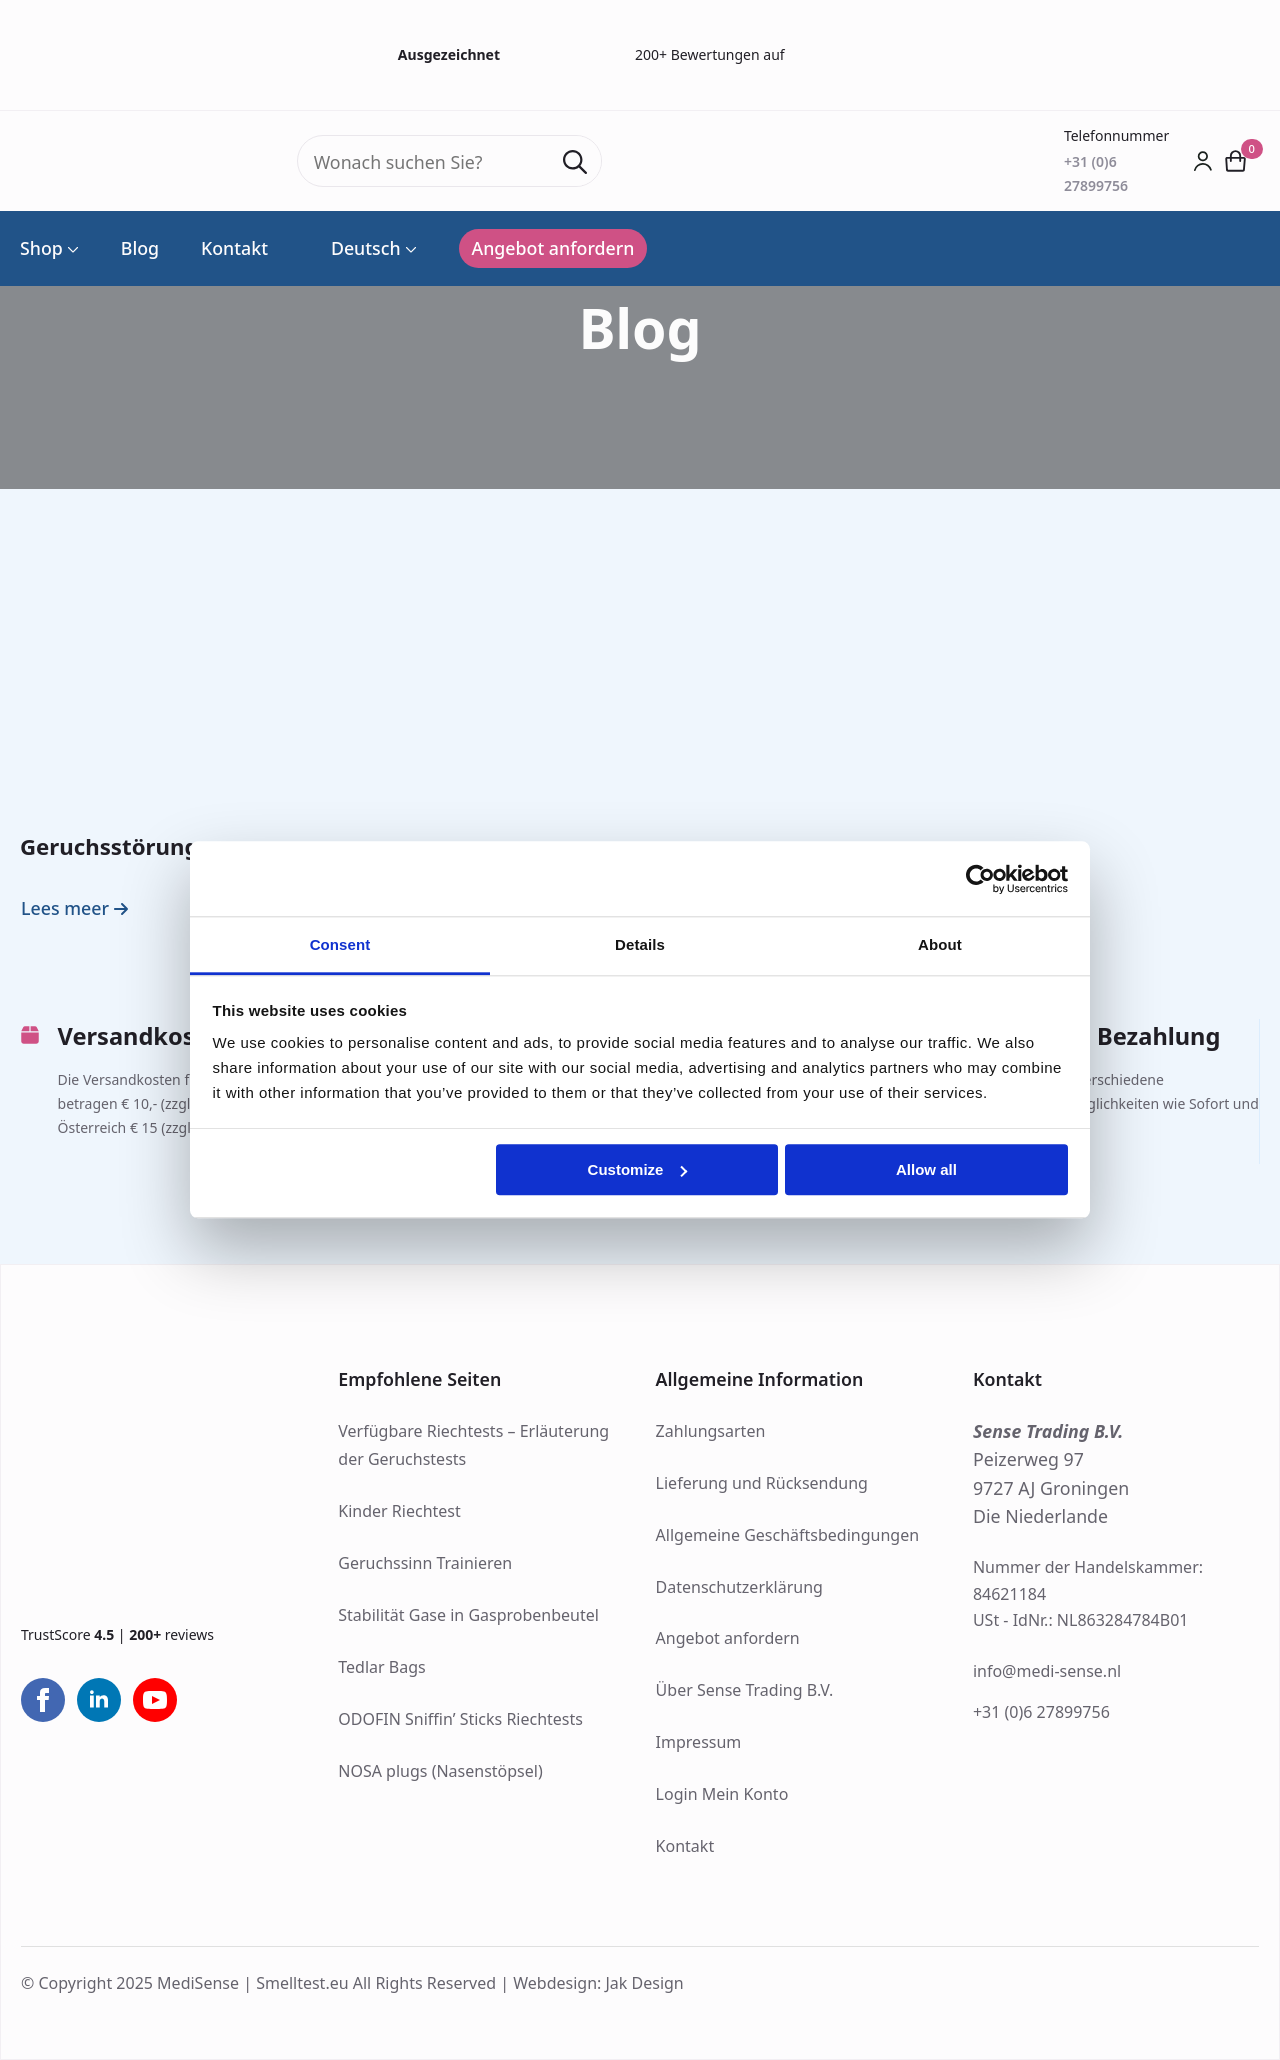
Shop (41, 249)
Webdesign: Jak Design (598, 1983)
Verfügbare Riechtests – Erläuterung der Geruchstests (473, 1445)
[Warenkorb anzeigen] (1236, 160)
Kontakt (234, 249)
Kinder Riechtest (399, 1511)
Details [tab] (640, 944)
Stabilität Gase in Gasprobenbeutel (468, 1615)
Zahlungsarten (711, 1431)
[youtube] (155, 1700)
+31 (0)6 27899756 (1041, 1712)
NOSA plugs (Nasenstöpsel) (440, 1771)
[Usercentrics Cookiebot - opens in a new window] (980, 879)
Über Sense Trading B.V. (745, 1690)
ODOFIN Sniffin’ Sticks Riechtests (460, 1719)
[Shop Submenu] (71, 249)
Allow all (926, 1169)
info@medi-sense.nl (1047, 1671)
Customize (638, 1169)
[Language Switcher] (409, 249)
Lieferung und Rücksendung (762, 1483)
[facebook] (43, 1700)
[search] (575, 162)
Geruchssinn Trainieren (425, 1563)
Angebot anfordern (728, 1638)
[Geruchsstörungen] (216, 699)
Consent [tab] (340, 944)
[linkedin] (99, 1700)
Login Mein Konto (722, 1794)
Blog (140, 249)
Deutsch (355, 249)
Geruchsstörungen (123, 846)
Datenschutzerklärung (739, 1587)
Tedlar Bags (381, 1667)
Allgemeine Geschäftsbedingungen (787, 1535)
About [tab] (940, 944)
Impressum (699, 1742)
